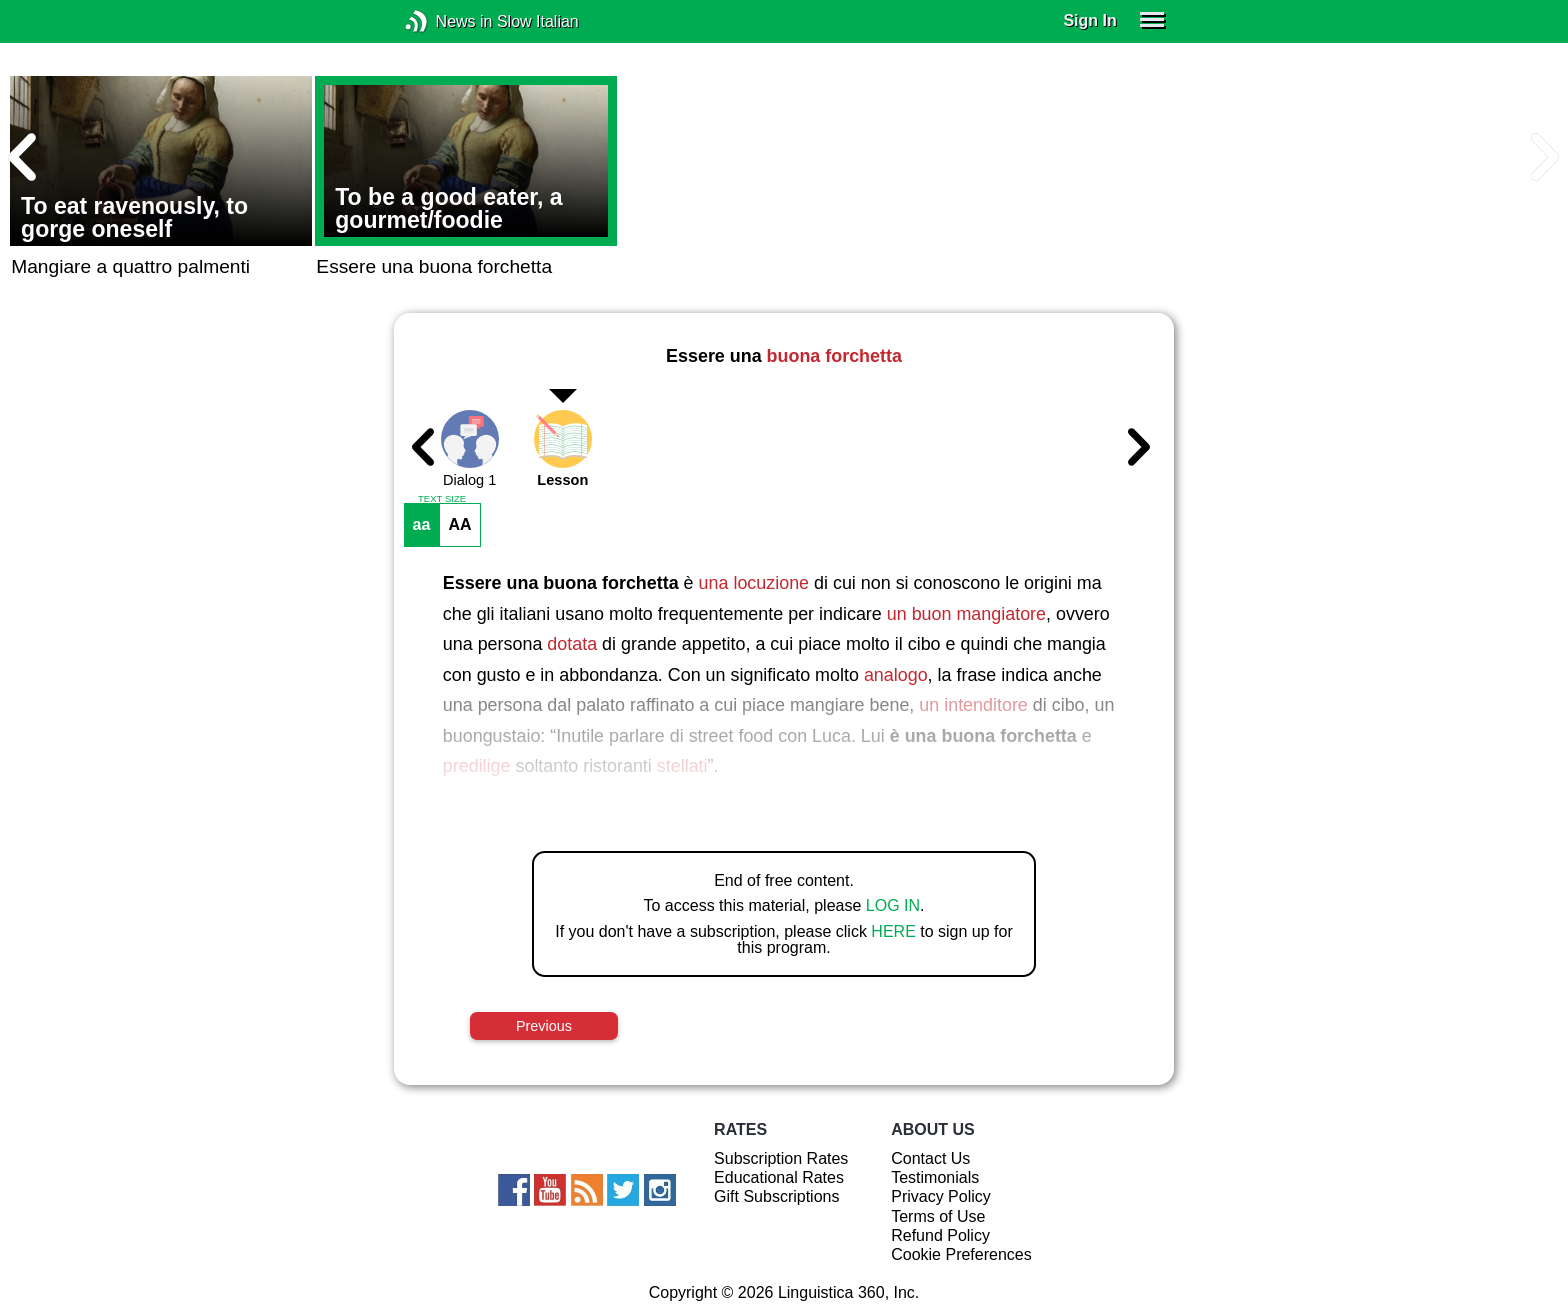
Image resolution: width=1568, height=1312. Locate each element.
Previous (544, 1026)
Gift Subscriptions (776, 1196)
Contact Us (930, 1158)
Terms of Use (938, 1216)
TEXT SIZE (442, 499)
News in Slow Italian (446, 21)
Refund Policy (940, 1235)
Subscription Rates (781, 1158)
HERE (893, 931)
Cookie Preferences (961, 1254)
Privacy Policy (941, 1196)
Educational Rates (779, 1177)
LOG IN (893, 905)
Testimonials (935, 1177)
